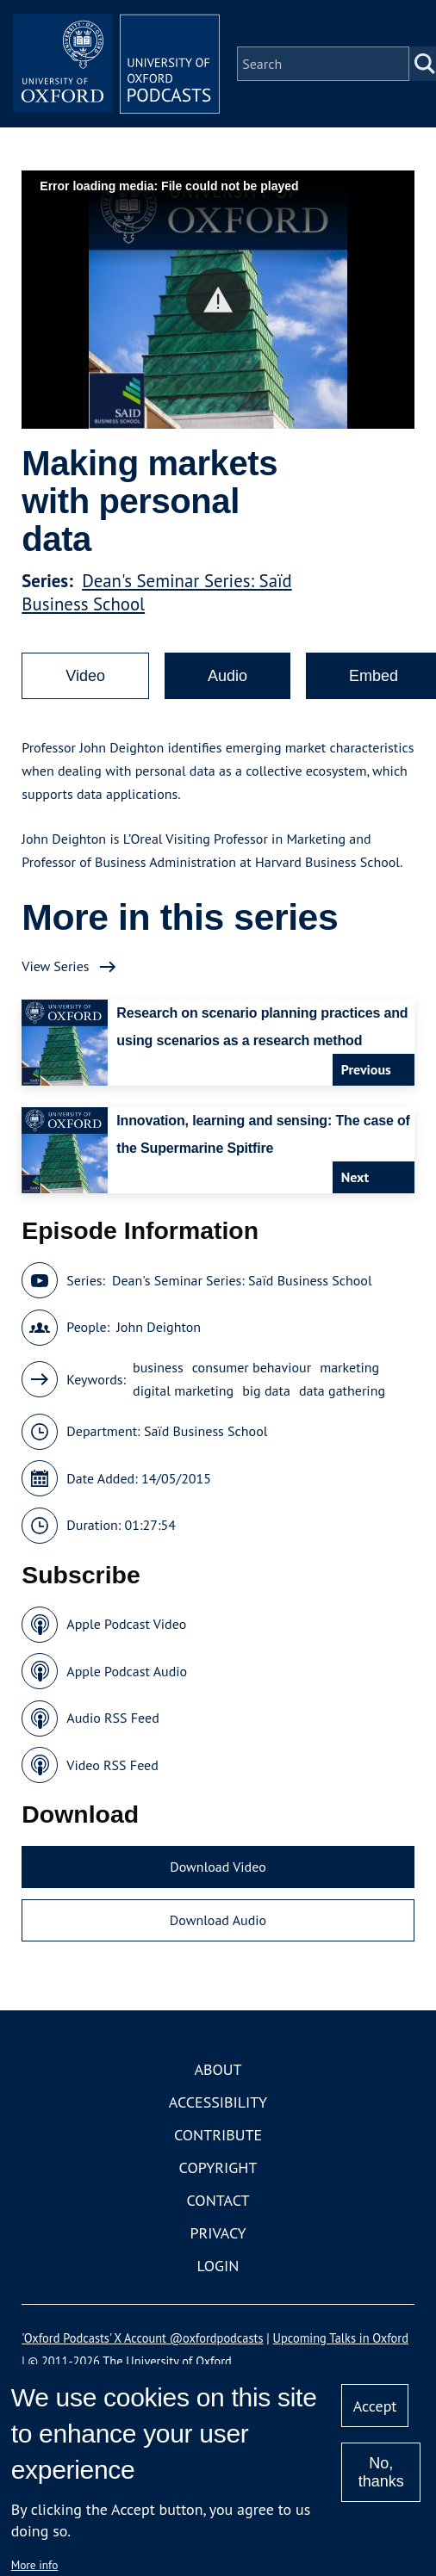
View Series (55, 966)
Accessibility (218, 2102)
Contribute (218, 2135)
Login (218, 2266)
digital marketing (183, 1390)
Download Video (217, 1866)
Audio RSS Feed (112, 1717)
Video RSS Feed (112, 1765)
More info (35, 2565)
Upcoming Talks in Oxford (340, 2338)
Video (85, 675)
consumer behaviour (251, 1367)
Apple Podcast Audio (126, 1671)
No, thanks (381, 2472)
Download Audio (218, 1920)
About (217, 2069)
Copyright (218, 2167)
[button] (218, 300)
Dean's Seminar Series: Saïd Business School (242, 1280)
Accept (375, 2406)
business (158, 1367)
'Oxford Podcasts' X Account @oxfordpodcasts (142, 2338)
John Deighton (158, 1326)
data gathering (342, 1390)
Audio (227, 675)
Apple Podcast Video (126, 1623)
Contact (218, 2200)
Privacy (218, 2233)
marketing (349, 1367)
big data (266, 1390)
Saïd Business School (206, 1431)
